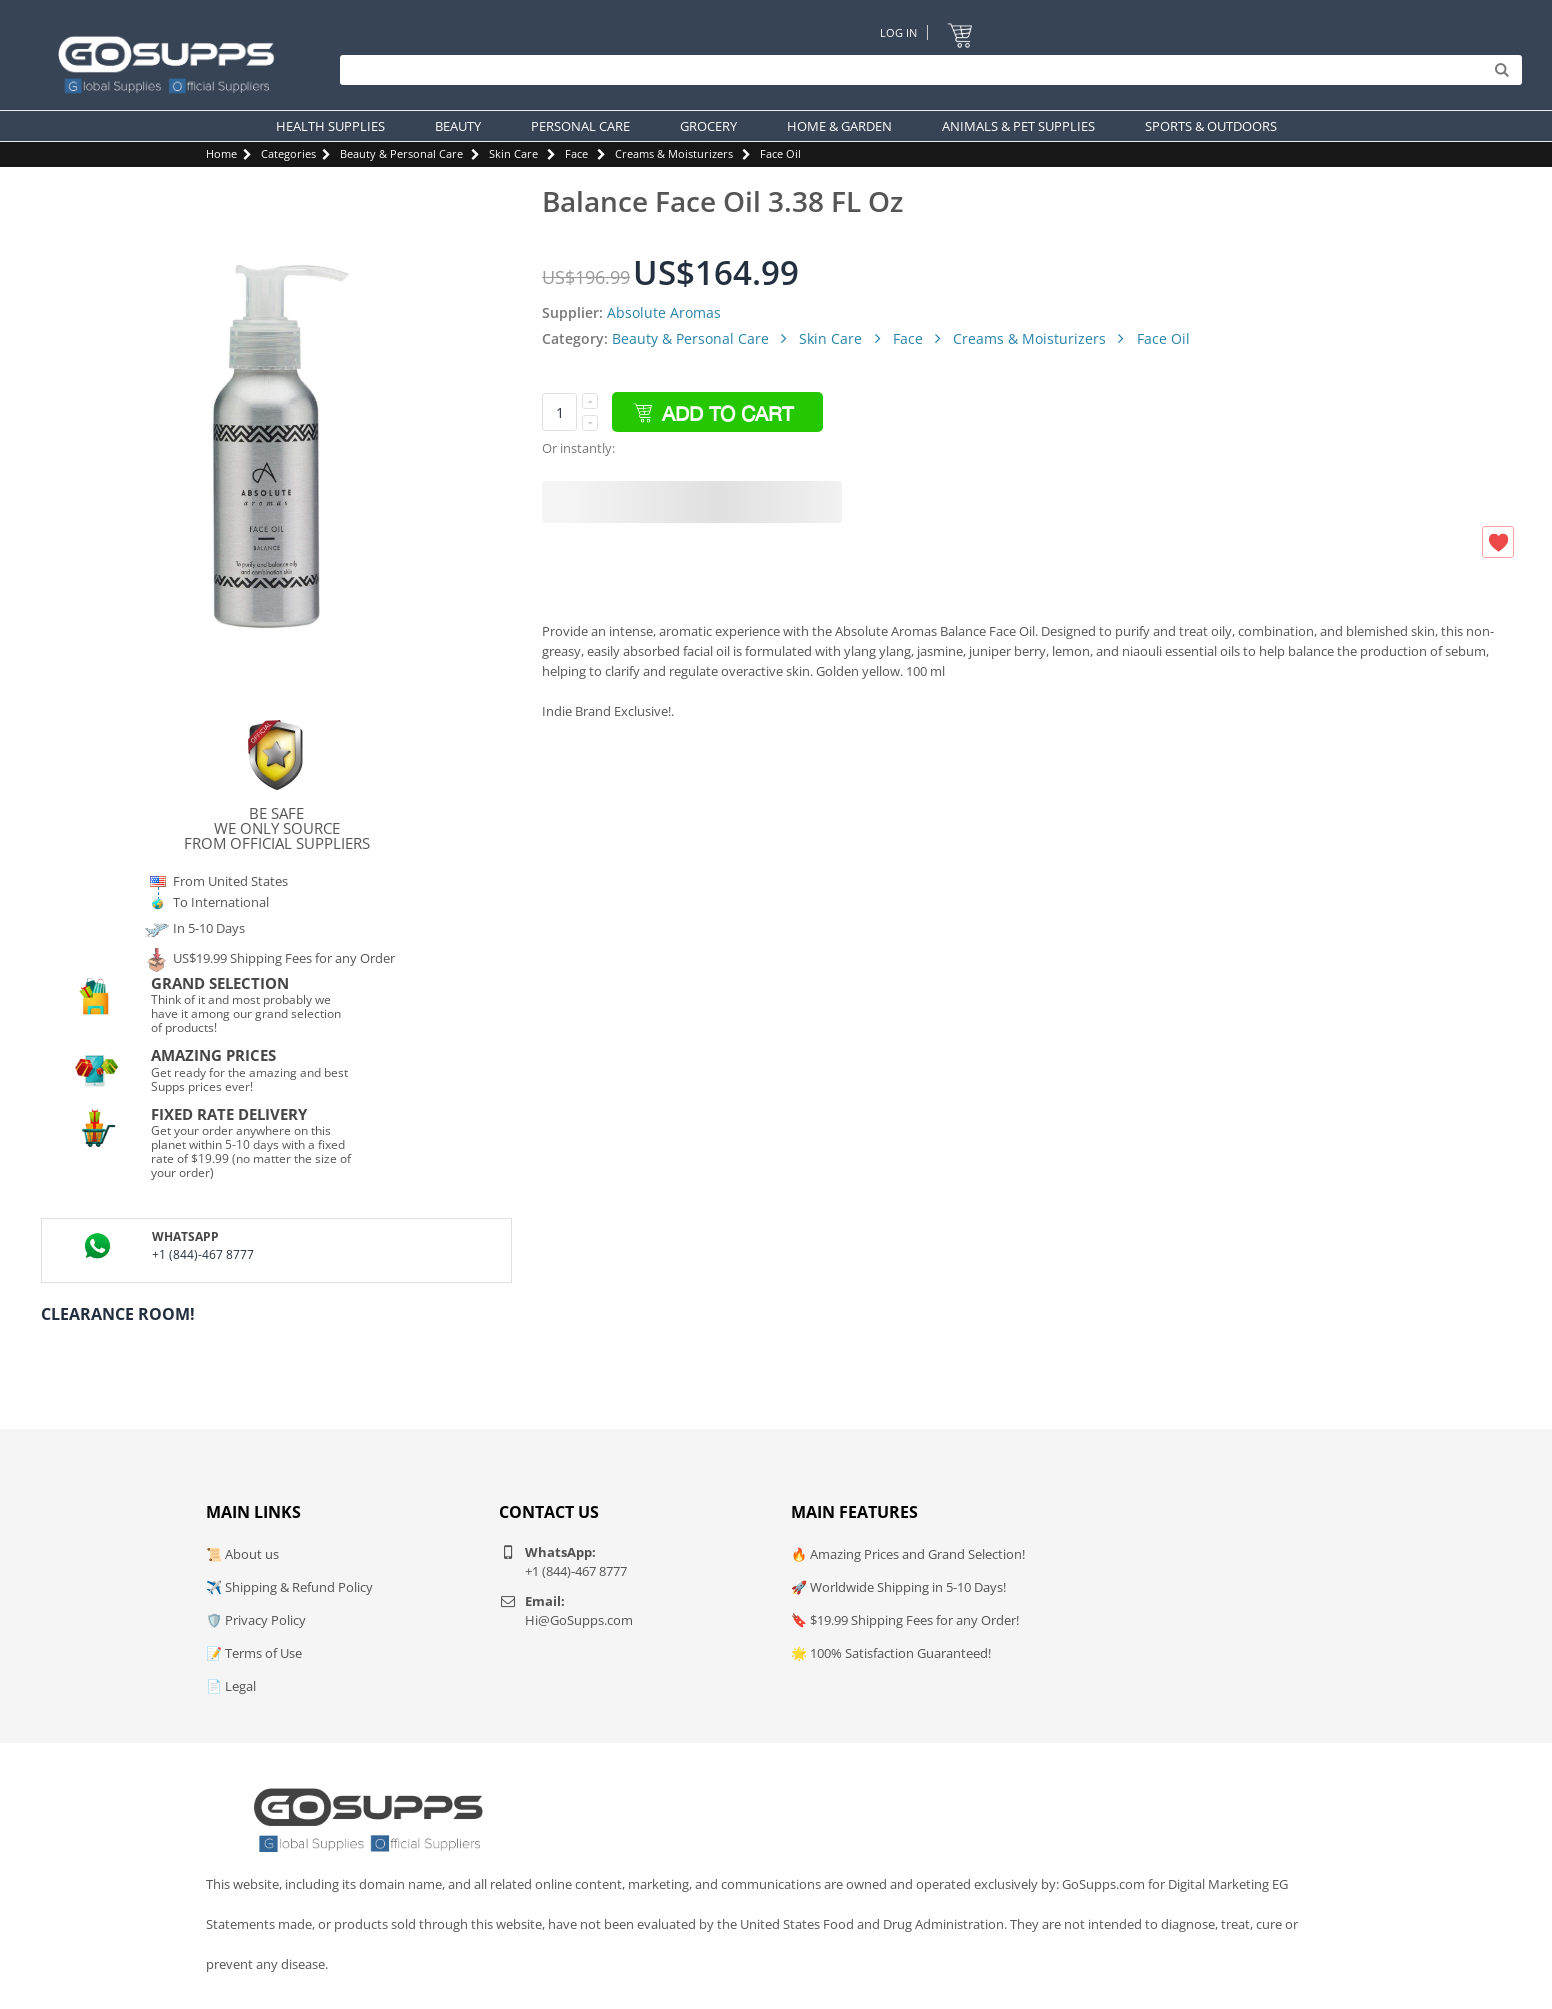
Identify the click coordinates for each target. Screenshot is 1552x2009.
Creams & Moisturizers (674, 153)
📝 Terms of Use (254, 1653)
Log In (898, 32)
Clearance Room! (118, 1314)
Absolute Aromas (664, 312)
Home (221, 153)
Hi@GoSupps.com (579, 1620)
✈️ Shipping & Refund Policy (289, 1587)
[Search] (926, 70)
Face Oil (780, 153)
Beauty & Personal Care (401, 153)
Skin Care (513, 153)
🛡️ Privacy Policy (256, 1620)
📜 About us (242, 1554)
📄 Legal (231, 1686)
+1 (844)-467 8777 (203, 1254)
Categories (288, 153)
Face (576, 153)
